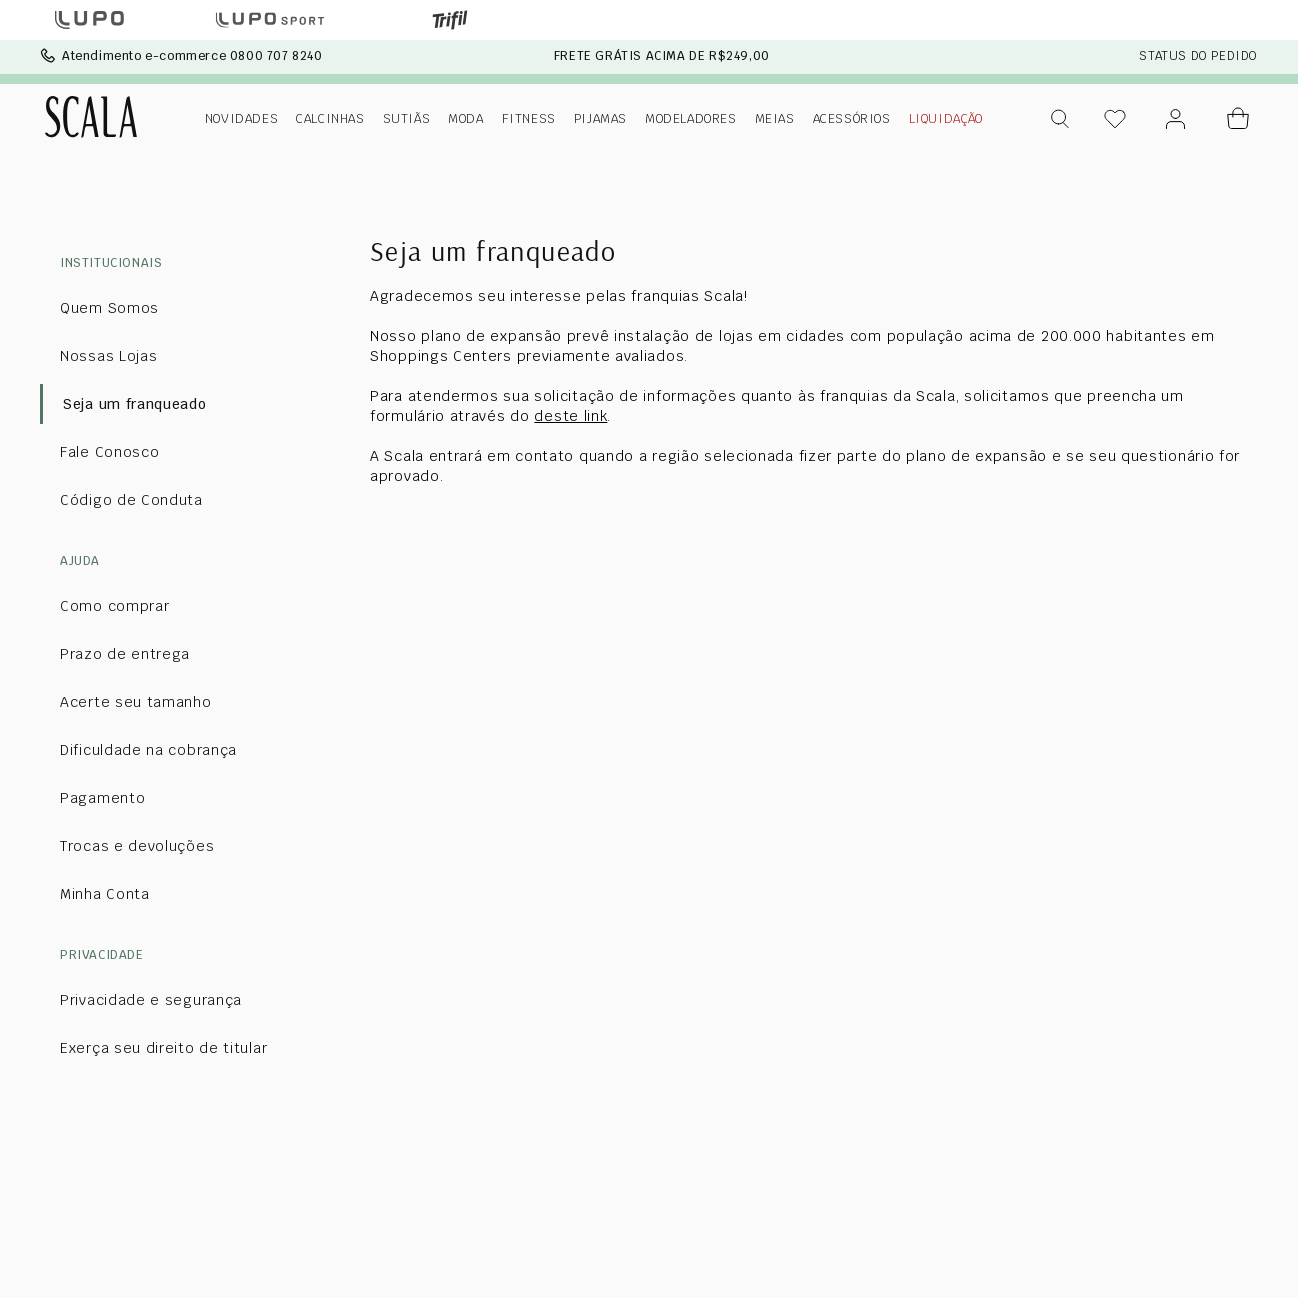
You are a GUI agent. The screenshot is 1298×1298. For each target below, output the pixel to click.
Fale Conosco (109, 452)
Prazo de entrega (125, 654)
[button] (1061, 119)
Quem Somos (109, 308)
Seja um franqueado (135, 404)
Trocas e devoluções (137, 846)
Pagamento (102, 798)
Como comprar (114, 606)
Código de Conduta (131, 500)
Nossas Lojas (108, 356)
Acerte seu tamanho (136, 702)
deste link (570, 416)
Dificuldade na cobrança (148, 750)
